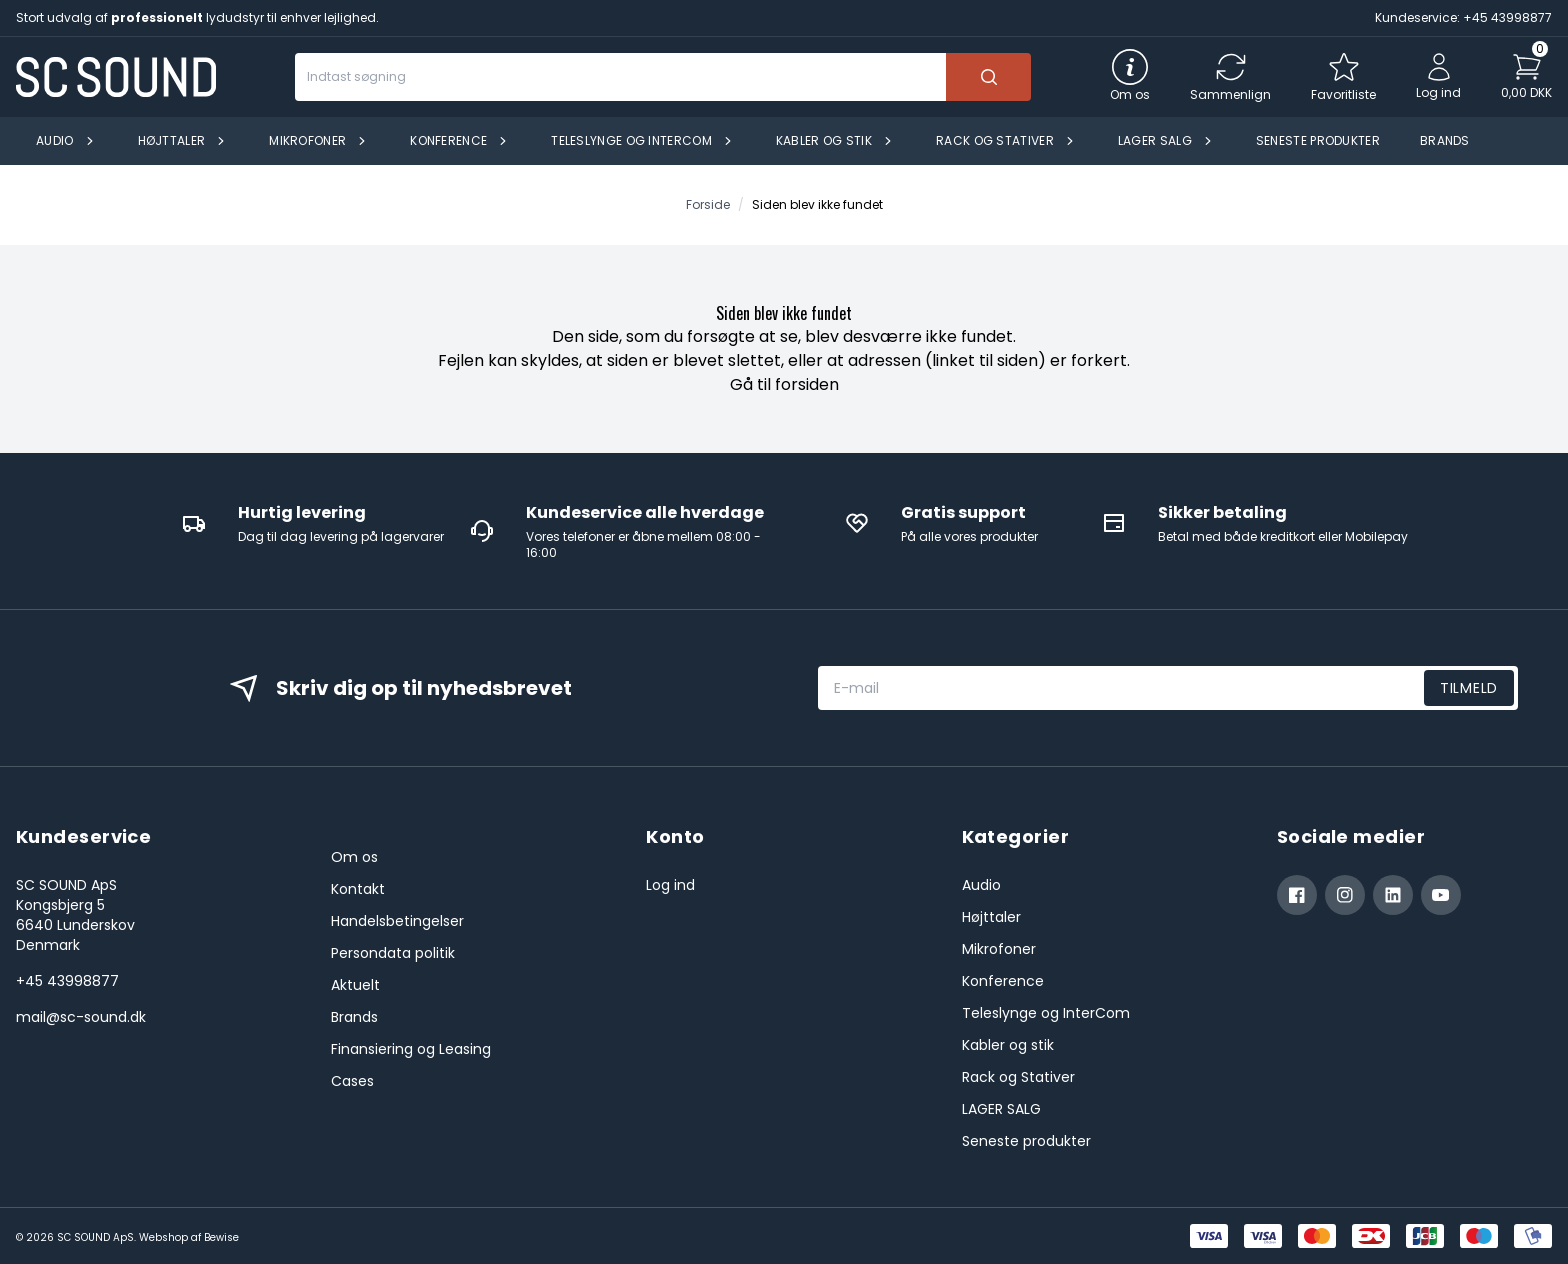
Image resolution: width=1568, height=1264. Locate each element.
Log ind (670, 885)
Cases (352, 1081)
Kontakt (358, 889)
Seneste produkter (1026, 1141)
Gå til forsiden (784, 384)
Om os (354, 857)
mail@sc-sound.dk (81, 1017)
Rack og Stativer (1018, 1077)
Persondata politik (393, 953)
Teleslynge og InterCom (1046, 1013)
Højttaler (991, 917)
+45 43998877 (67, 981)
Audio (981, 885)
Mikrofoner (999, 949)
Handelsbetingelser (397, 921)
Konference (1003, 981)
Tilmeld (1469, 688)
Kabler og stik (1008, 1045)
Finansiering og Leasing (411, 1049)
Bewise (221, 1237)
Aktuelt (355, 985)
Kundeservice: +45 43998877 (1463, 17)
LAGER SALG (1001, 1109)
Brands (354, 1017)
